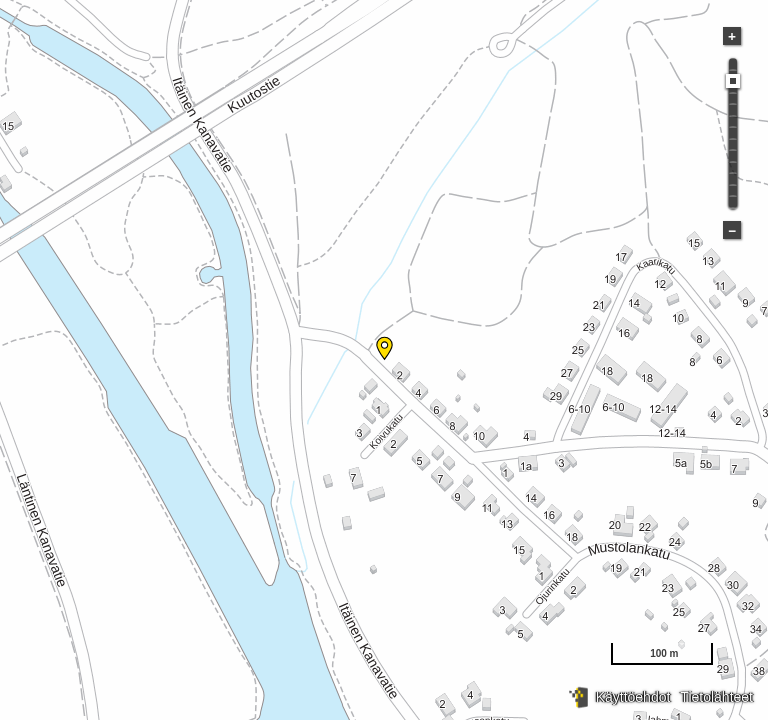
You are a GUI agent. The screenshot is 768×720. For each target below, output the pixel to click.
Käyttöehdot (633, 697)
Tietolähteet (716, 697)
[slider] (733, 81)
